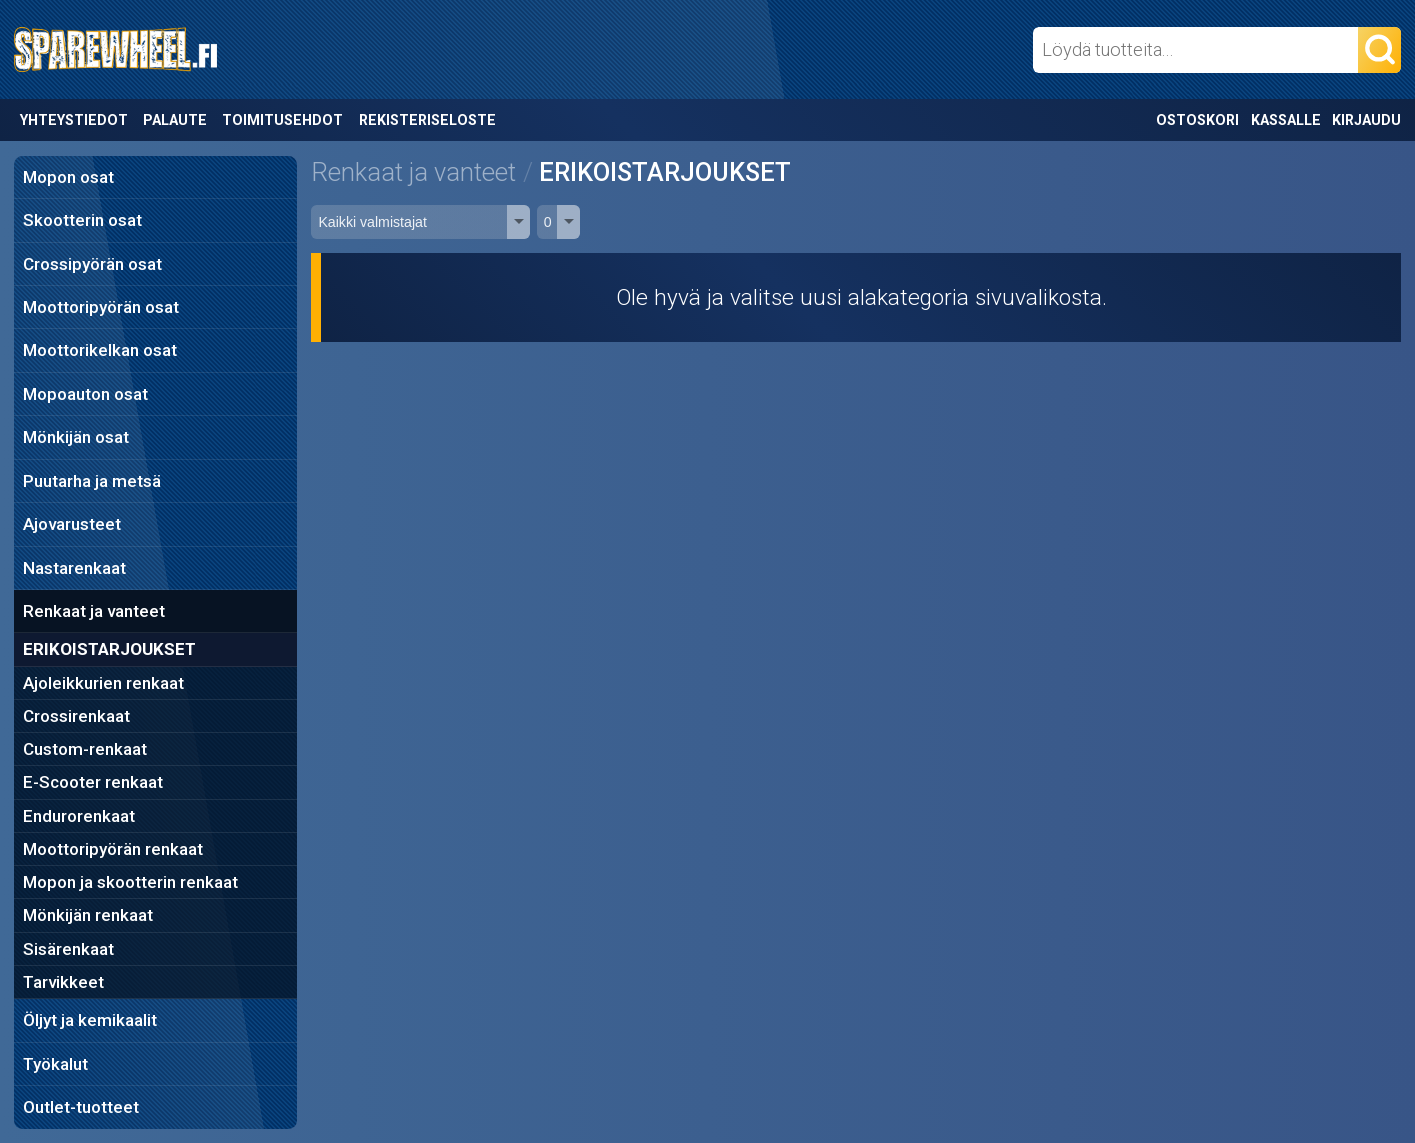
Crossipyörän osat (92, 264)
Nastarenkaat (74, 568)
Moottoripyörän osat (101, 307)
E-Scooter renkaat (93, 782)
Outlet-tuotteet (81, 1107)
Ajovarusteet (72, 524)
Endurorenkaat (79, 816)
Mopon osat (68, 177)
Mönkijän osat (76, 437)
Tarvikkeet (63, 982)
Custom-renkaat (85, 749)
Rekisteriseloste (427, 120)
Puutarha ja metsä (92, 481)
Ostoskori (1197, 120)
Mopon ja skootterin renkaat (130, 882)
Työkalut (55, 1064)
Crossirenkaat (76, 716)
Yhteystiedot (74, 120)
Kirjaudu (1366, 120)
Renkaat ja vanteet (94, 611)
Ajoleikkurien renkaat (103, 683)
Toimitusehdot (282, 120)
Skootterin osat (82, 220)
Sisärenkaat (68, 949)
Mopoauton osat (85, 394)
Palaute (175, 120)
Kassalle (1286, 120)
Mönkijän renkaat (88, 915)
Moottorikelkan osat (100, 350)
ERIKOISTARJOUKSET (109, 649)
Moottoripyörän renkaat (113, 849)
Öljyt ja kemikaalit (90, 1020)
